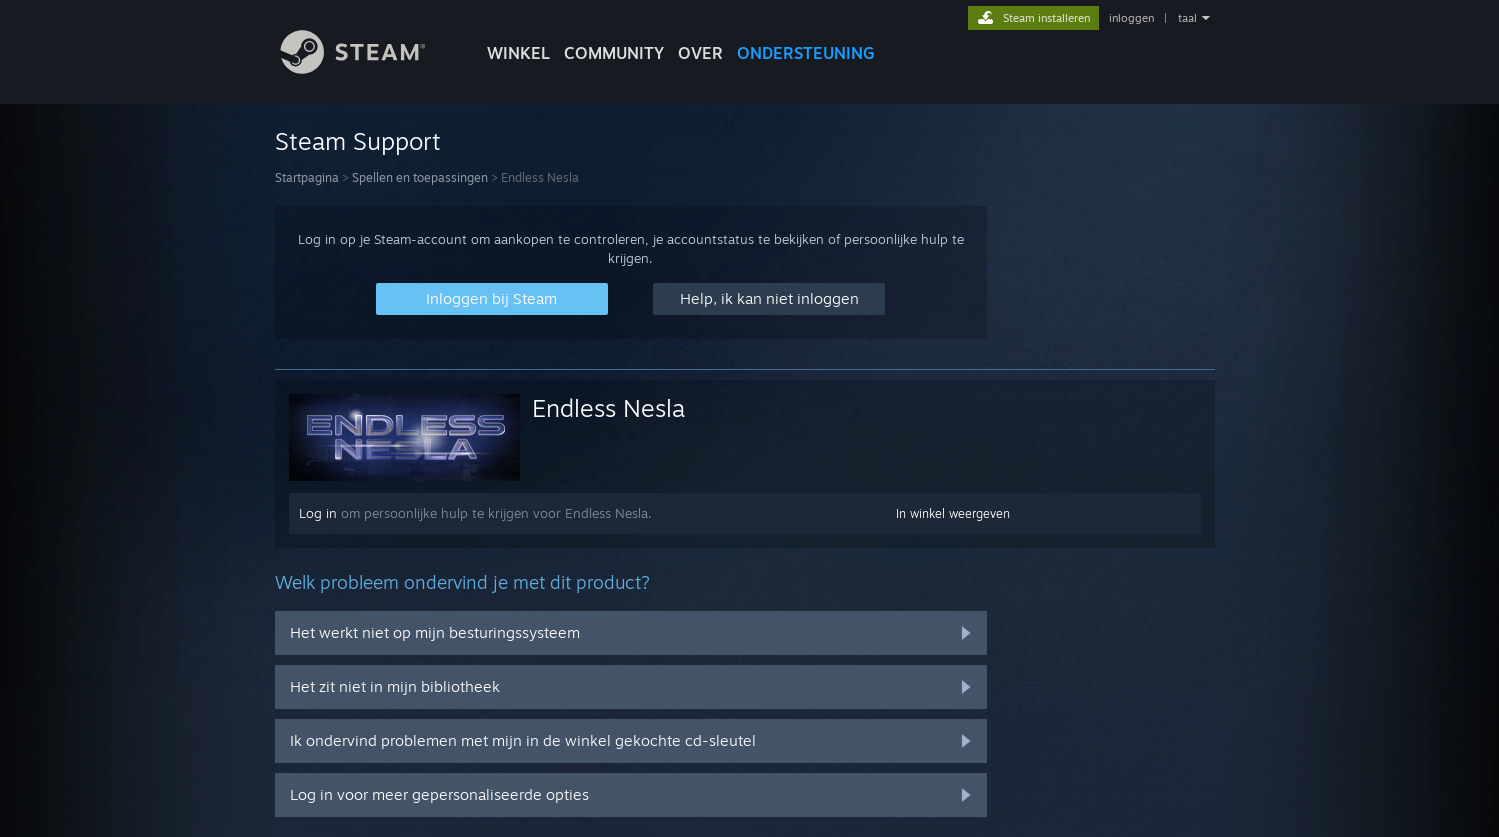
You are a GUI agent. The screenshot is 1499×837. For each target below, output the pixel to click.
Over (700, 53)
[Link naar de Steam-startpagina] (368, 68)
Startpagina (307, 177)
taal (1187, 18)
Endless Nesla (608, 408)
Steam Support (358, 141)
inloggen (1131, 18)
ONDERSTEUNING (806, 53)
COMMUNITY (614, 53)
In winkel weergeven (953, 513)
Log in (318, 513)
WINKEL (518, 53)
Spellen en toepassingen (420, 177)
